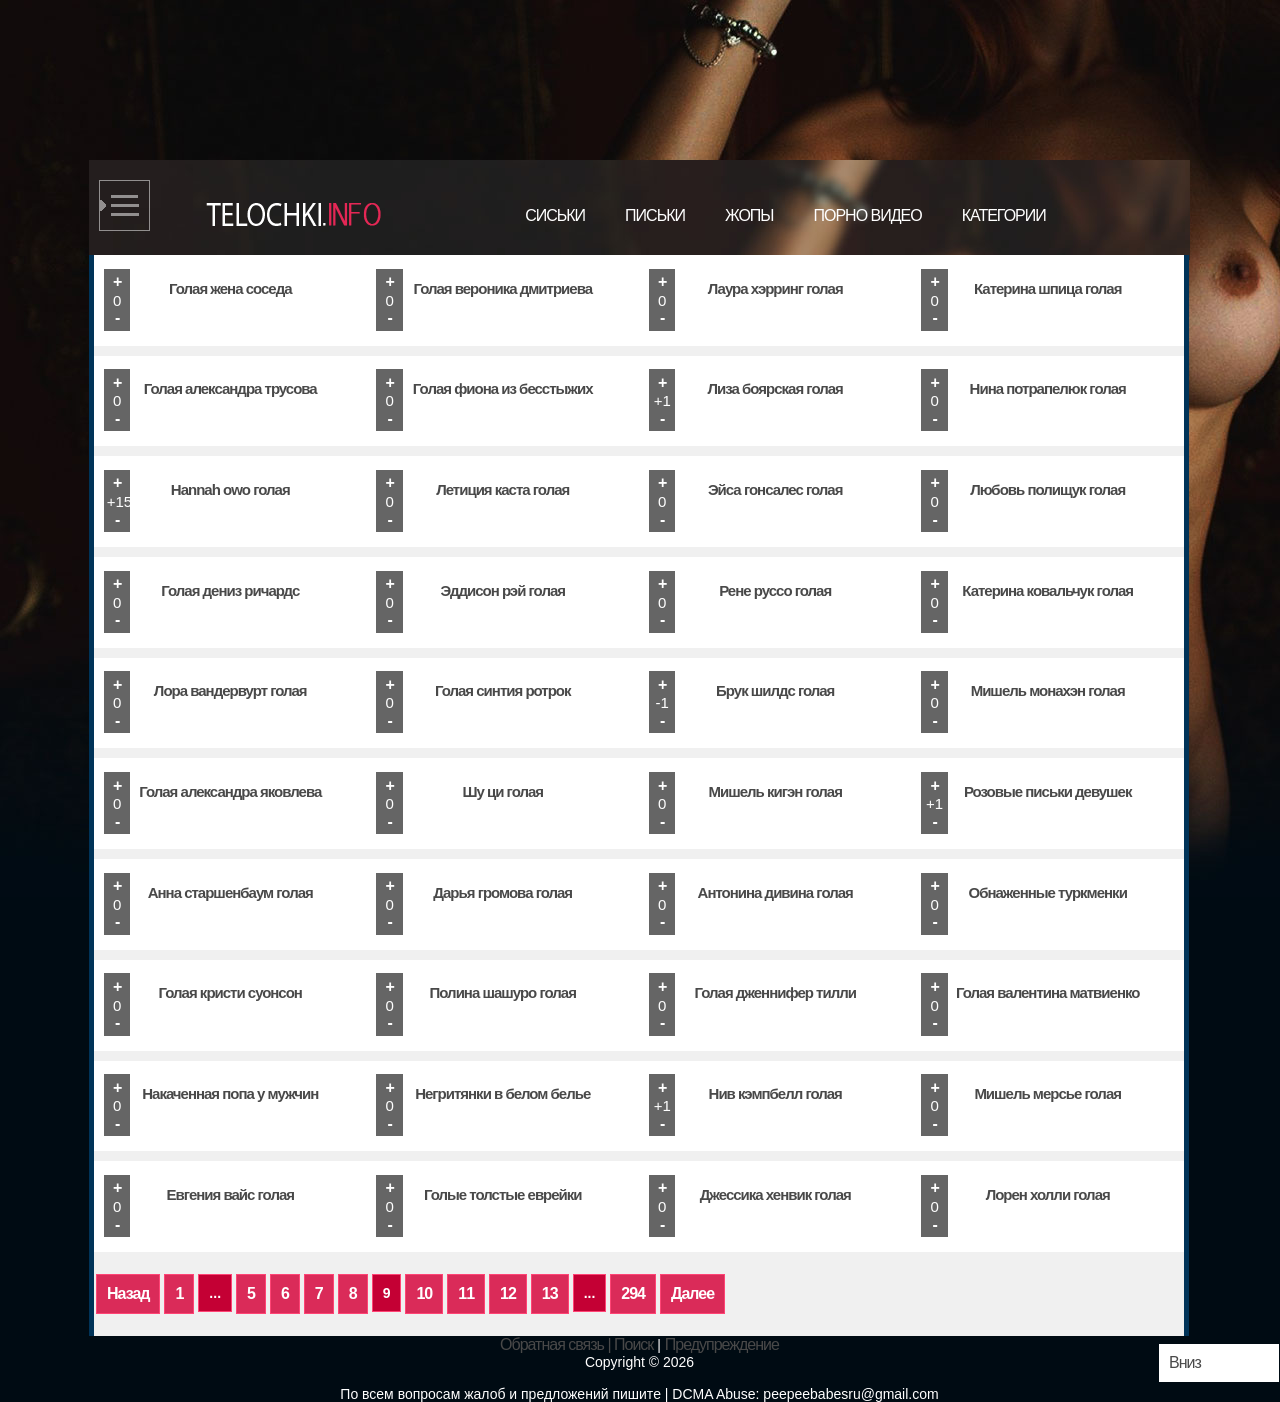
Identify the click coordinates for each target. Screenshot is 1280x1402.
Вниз (1185, 1362)
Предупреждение (722, 1344)
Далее (692, 1293)
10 (424, 1293)
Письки (655, 215)
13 (550, 1293)
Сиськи (555, 215)
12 (508, 1293)
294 (633, 1293)
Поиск (633, 1344)
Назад (128, 1293)
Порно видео (867, 215)
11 (466, 1293)
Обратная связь (552, 1344)
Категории (1004, 215)
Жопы (749, 215)
